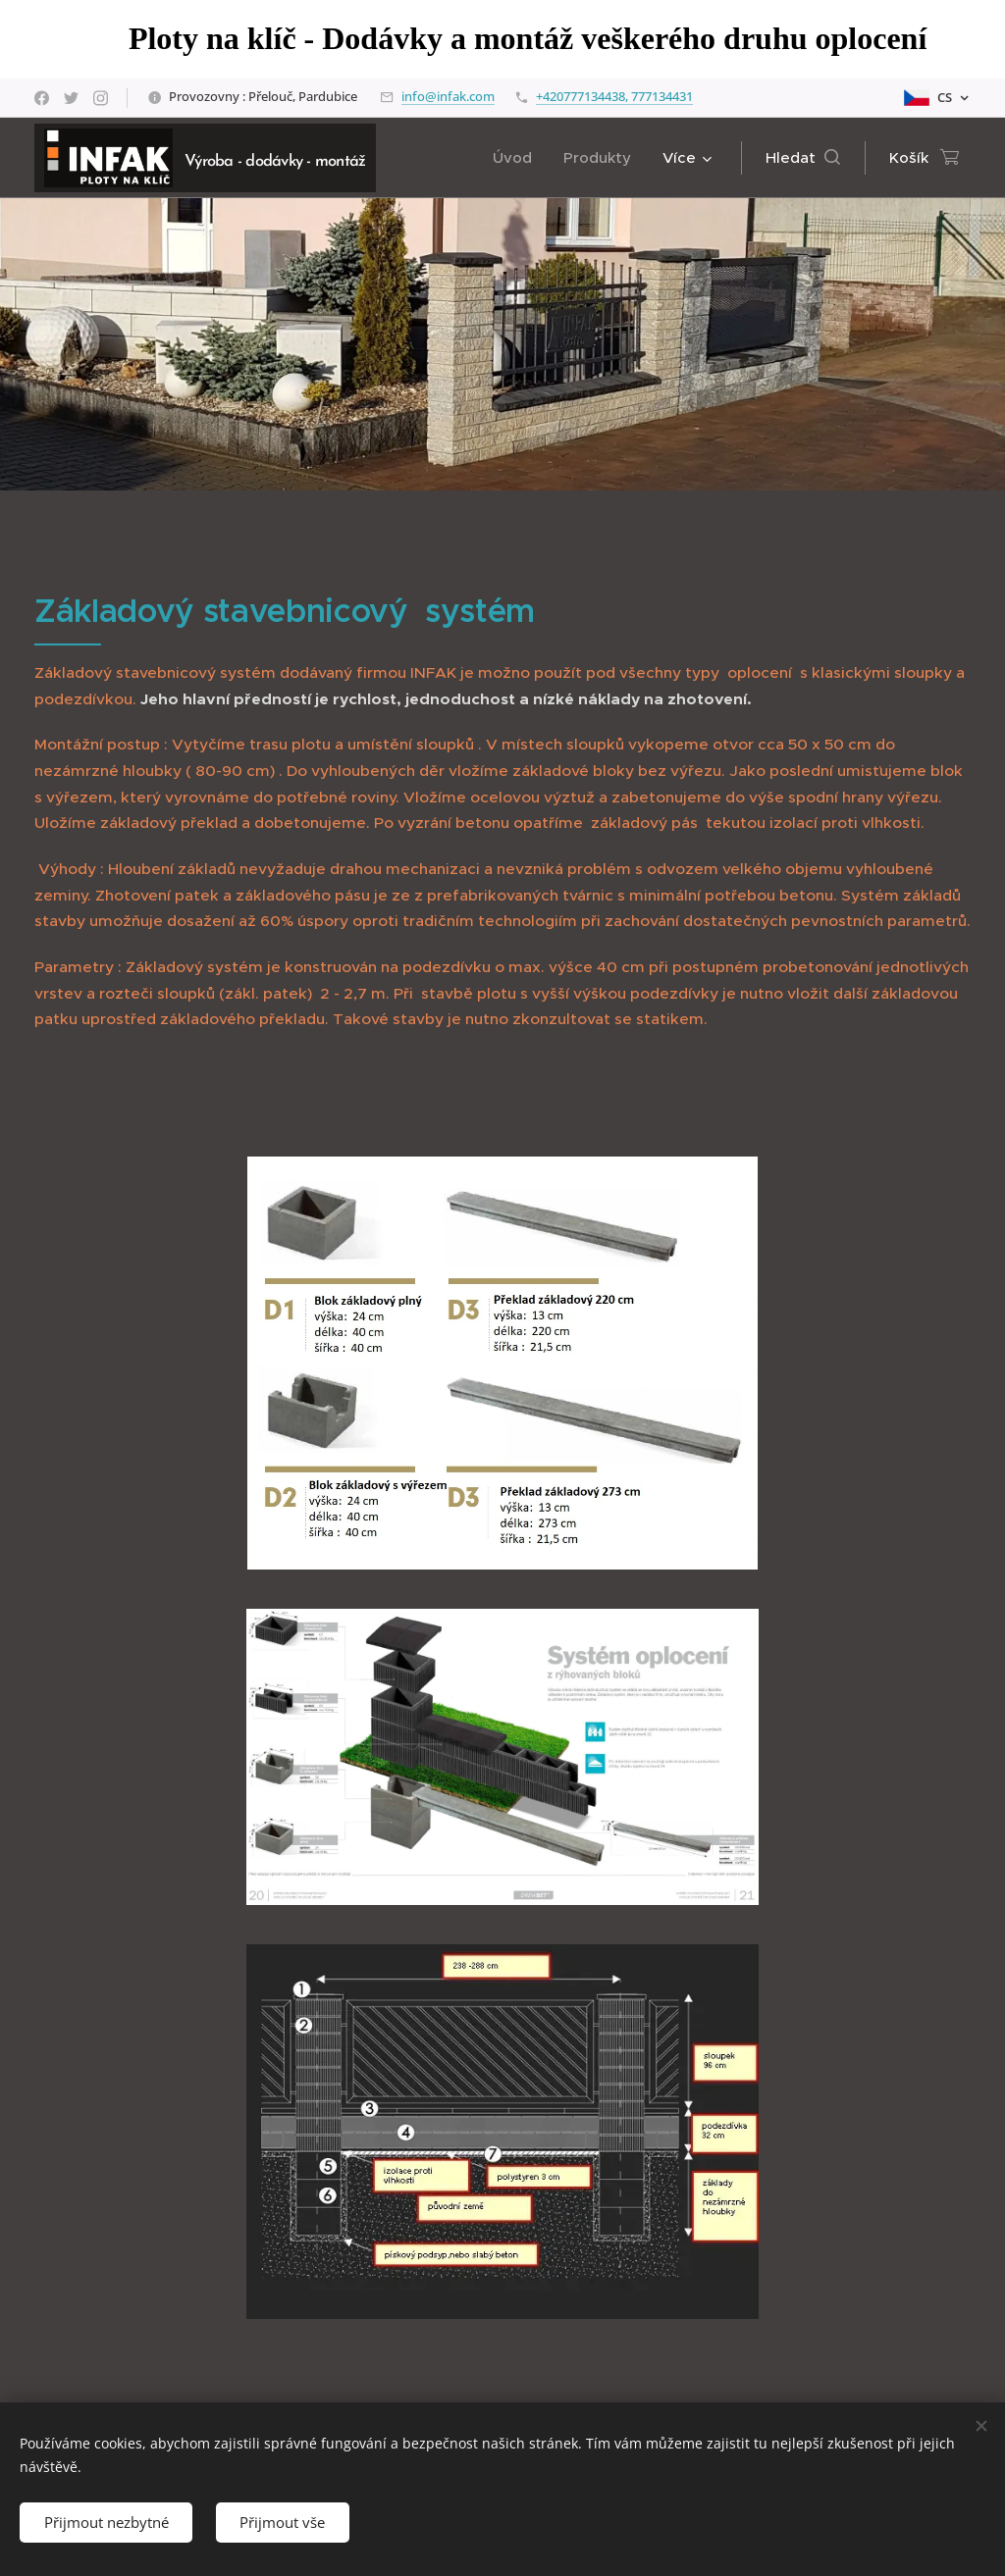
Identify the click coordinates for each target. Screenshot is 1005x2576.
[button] (803, 157)
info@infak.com (448, 96)
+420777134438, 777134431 (614, 96)
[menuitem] (518, 157)
